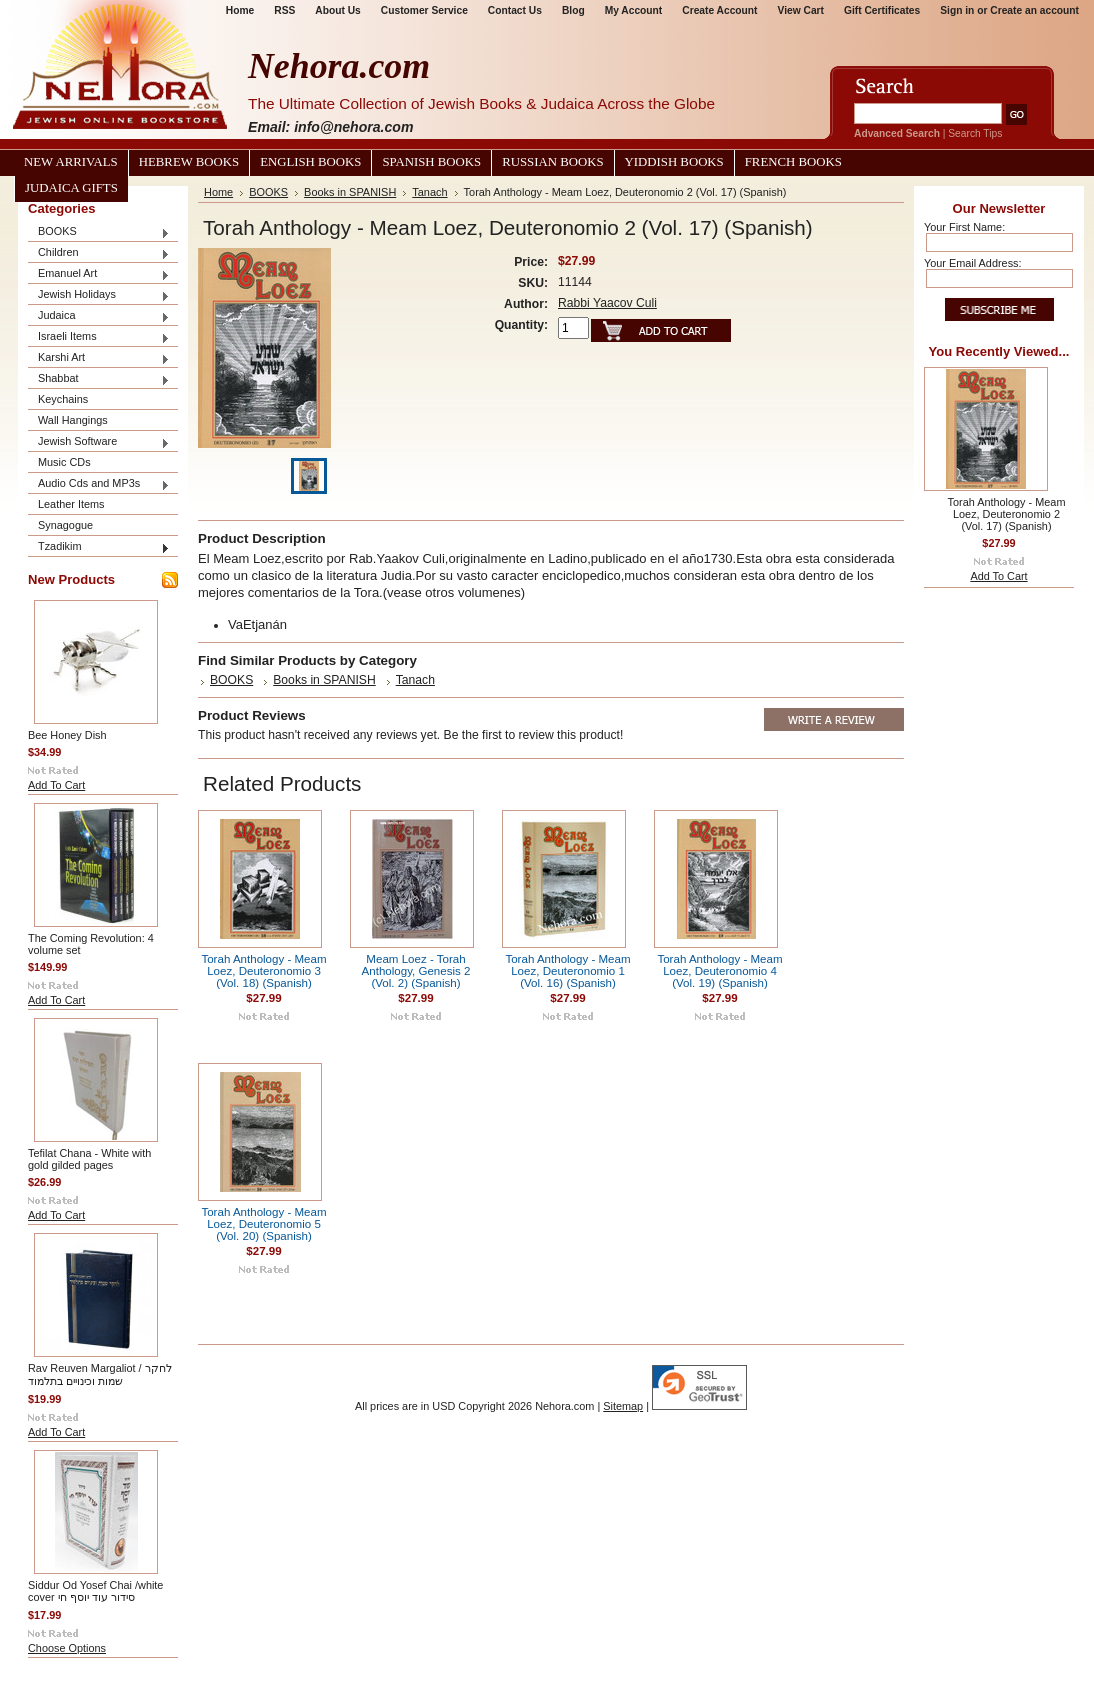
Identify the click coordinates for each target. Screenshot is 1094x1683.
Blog (573, 10)
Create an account (1034, 10)
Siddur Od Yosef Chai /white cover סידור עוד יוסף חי (95, 1591)
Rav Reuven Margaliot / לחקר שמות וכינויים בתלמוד (100, 1374)
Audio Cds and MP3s (99, 484)
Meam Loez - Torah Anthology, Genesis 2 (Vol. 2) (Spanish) (416, 971)
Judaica (99, 316)
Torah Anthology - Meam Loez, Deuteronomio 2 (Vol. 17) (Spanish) (1007, 514)
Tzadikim (99, 547)
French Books (793, 162)
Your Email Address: (973, 263)
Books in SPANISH (350, 192)
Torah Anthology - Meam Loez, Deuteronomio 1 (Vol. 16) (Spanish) (567, 971)
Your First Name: (964, 227)
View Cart (801, 10)
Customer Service (424, 10)
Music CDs (64, 462)
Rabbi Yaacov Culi (607, 303)
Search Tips (975, 133)
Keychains (63, 399)
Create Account (719, 10)
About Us (337, 10)
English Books (310, 162)
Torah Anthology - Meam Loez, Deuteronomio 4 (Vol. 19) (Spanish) (719, 971)
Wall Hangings (73, 420)
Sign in (957, 10)
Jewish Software (99, 442)
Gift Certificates (882, 10)
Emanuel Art (99, 274)
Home (240, 10)
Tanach (429, 192)
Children (99, 253)
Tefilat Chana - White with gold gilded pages (89, 1159)
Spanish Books (431, 162)
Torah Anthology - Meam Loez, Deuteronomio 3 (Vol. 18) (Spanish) (263, 971)
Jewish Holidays (99, 295)
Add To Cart (56, 785)
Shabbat (99, 379)
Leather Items (71, 504)
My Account (634, 10)
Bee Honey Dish (67, 735)
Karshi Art (99, 358)
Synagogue (65, 525)
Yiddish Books (674, 162)
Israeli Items (99, 337)
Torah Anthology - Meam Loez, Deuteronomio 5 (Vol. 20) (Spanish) (263, 1224)
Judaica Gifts (71, 188)
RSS (284, 10)
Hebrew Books (189, 162)
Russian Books (552, 162)
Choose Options (67, 1648)
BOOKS (99, 232)
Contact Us (515, 10)
